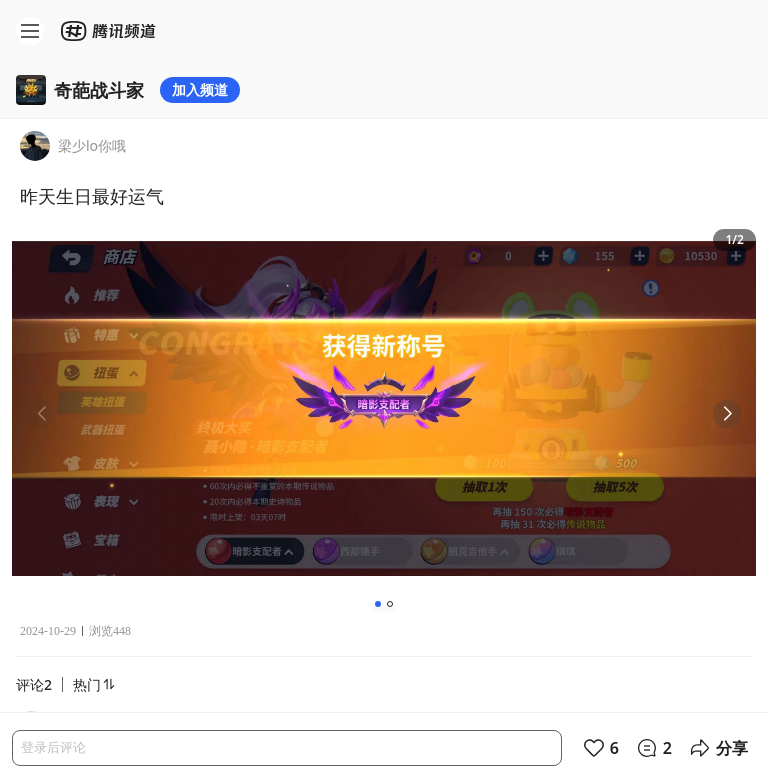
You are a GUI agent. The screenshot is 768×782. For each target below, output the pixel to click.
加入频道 (200, 89)
